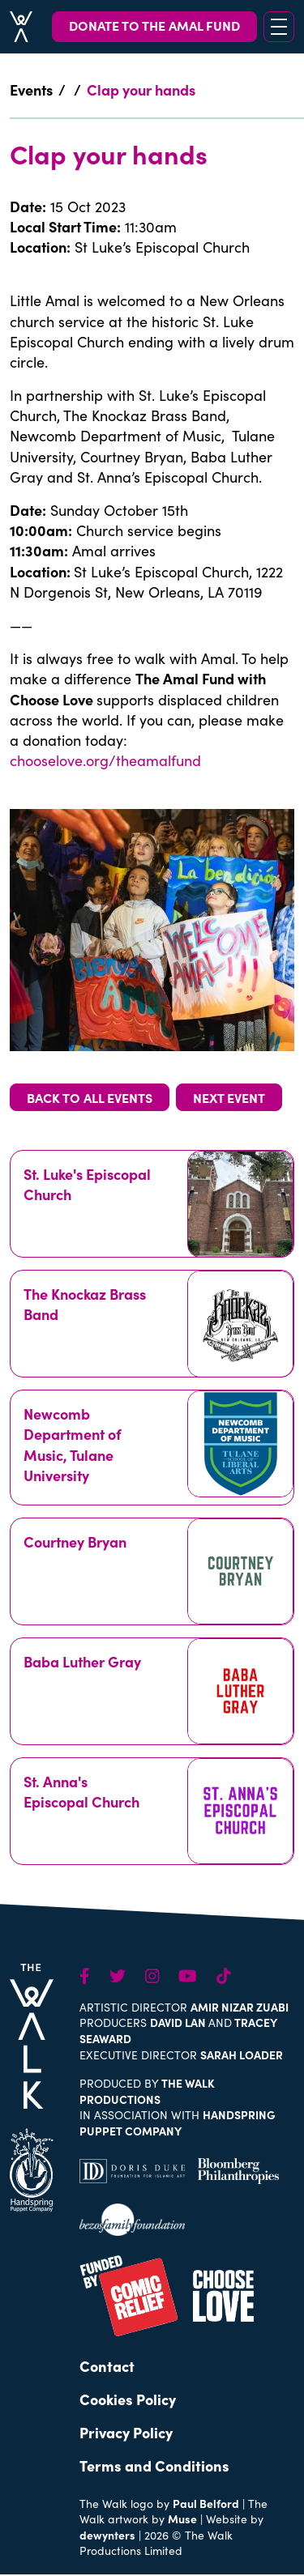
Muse (182, 2518)
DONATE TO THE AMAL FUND (154, 25)
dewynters (107, 2535)
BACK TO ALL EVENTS (89, 1097)
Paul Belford (206, 2503)
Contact (107, 2366)
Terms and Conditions (154, 2465)
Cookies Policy (127, 2399)
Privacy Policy (126, 2432)
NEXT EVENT (229, 1097)
